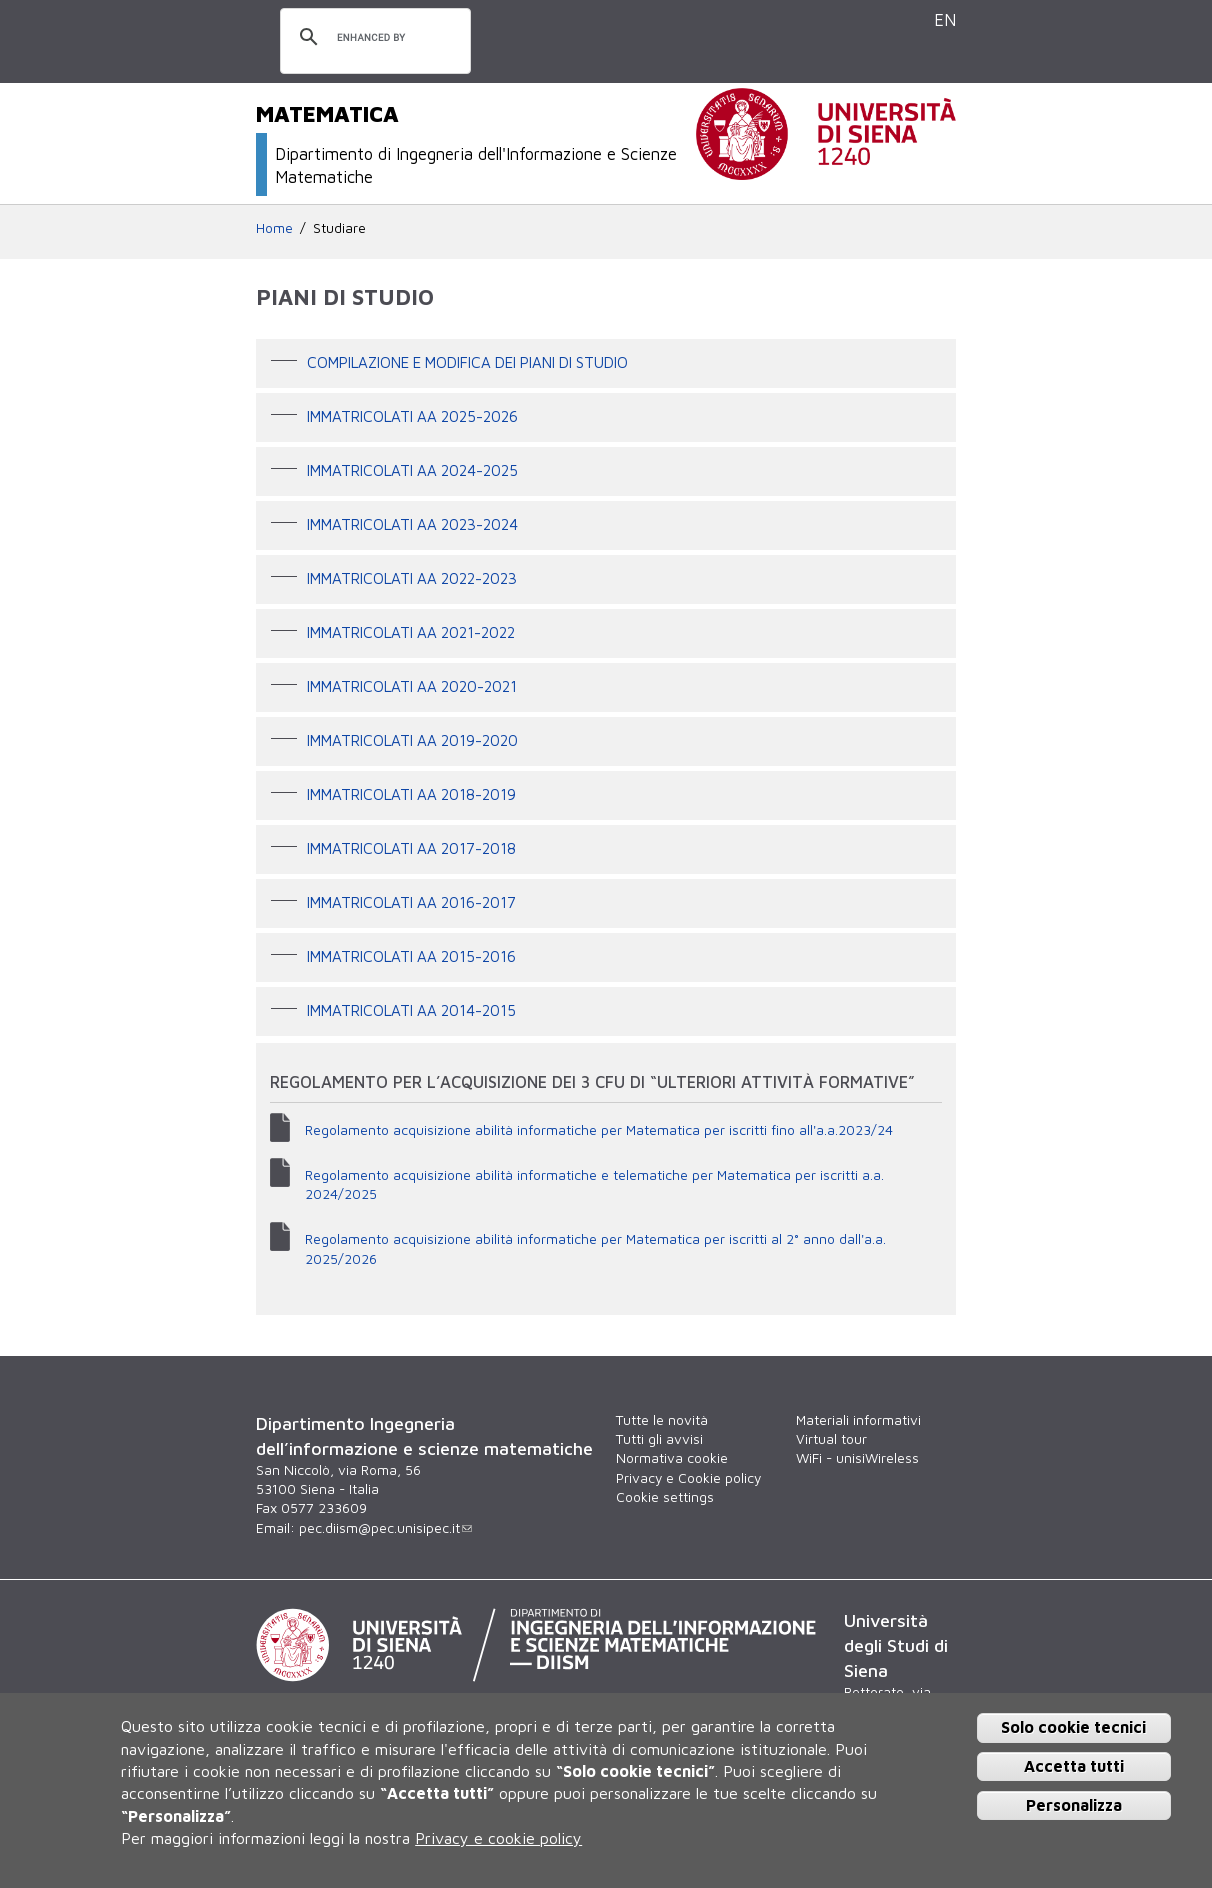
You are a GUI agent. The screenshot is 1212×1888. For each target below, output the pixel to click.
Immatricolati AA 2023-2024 (412, 524)
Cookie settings (665, 1497)
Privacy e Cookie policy (688, 1478)
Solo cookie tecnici (1073, 1727)
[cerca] (372, 38)
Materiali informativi (858, 1420)
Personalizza (1074, 1805)
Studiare (339, 228)
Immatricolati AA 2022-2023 (412, 578)
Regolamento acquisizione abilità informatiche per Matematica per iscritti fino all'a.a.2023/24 (599, 1130)
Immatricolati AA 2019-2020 (412, 740)
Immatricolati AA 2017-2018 (411, 848)
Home (274, 228)
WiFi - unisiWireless (857, 1458)
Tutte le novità (662, 1420)
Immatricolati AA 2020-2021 (412, 686)
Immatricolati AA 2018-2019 (411, 794)
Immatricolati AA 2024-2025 (412, 470)
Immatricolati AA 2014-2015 (411, 1010)
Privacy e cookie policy (498, 1838)
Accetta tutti (1074, 1766)
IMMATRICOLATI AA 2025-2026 (412, 416)
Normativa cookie (672, 1458)
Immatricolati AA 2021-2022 (411, 632)
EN (945, 19)
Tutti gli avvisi (659, 1439)
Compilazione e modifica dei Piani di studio (467, 362)
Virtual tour (831, 1439)
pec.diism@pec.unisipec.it (385, 1528)
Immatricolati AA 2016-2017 (411, 902)
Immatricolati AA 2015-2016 (411, 956)
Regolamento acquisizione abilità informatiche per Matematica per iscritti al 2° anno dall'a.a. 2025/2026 (595, 1248)
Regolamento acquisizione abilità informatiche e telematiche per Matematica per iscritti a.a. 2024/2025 (594, 1184)
